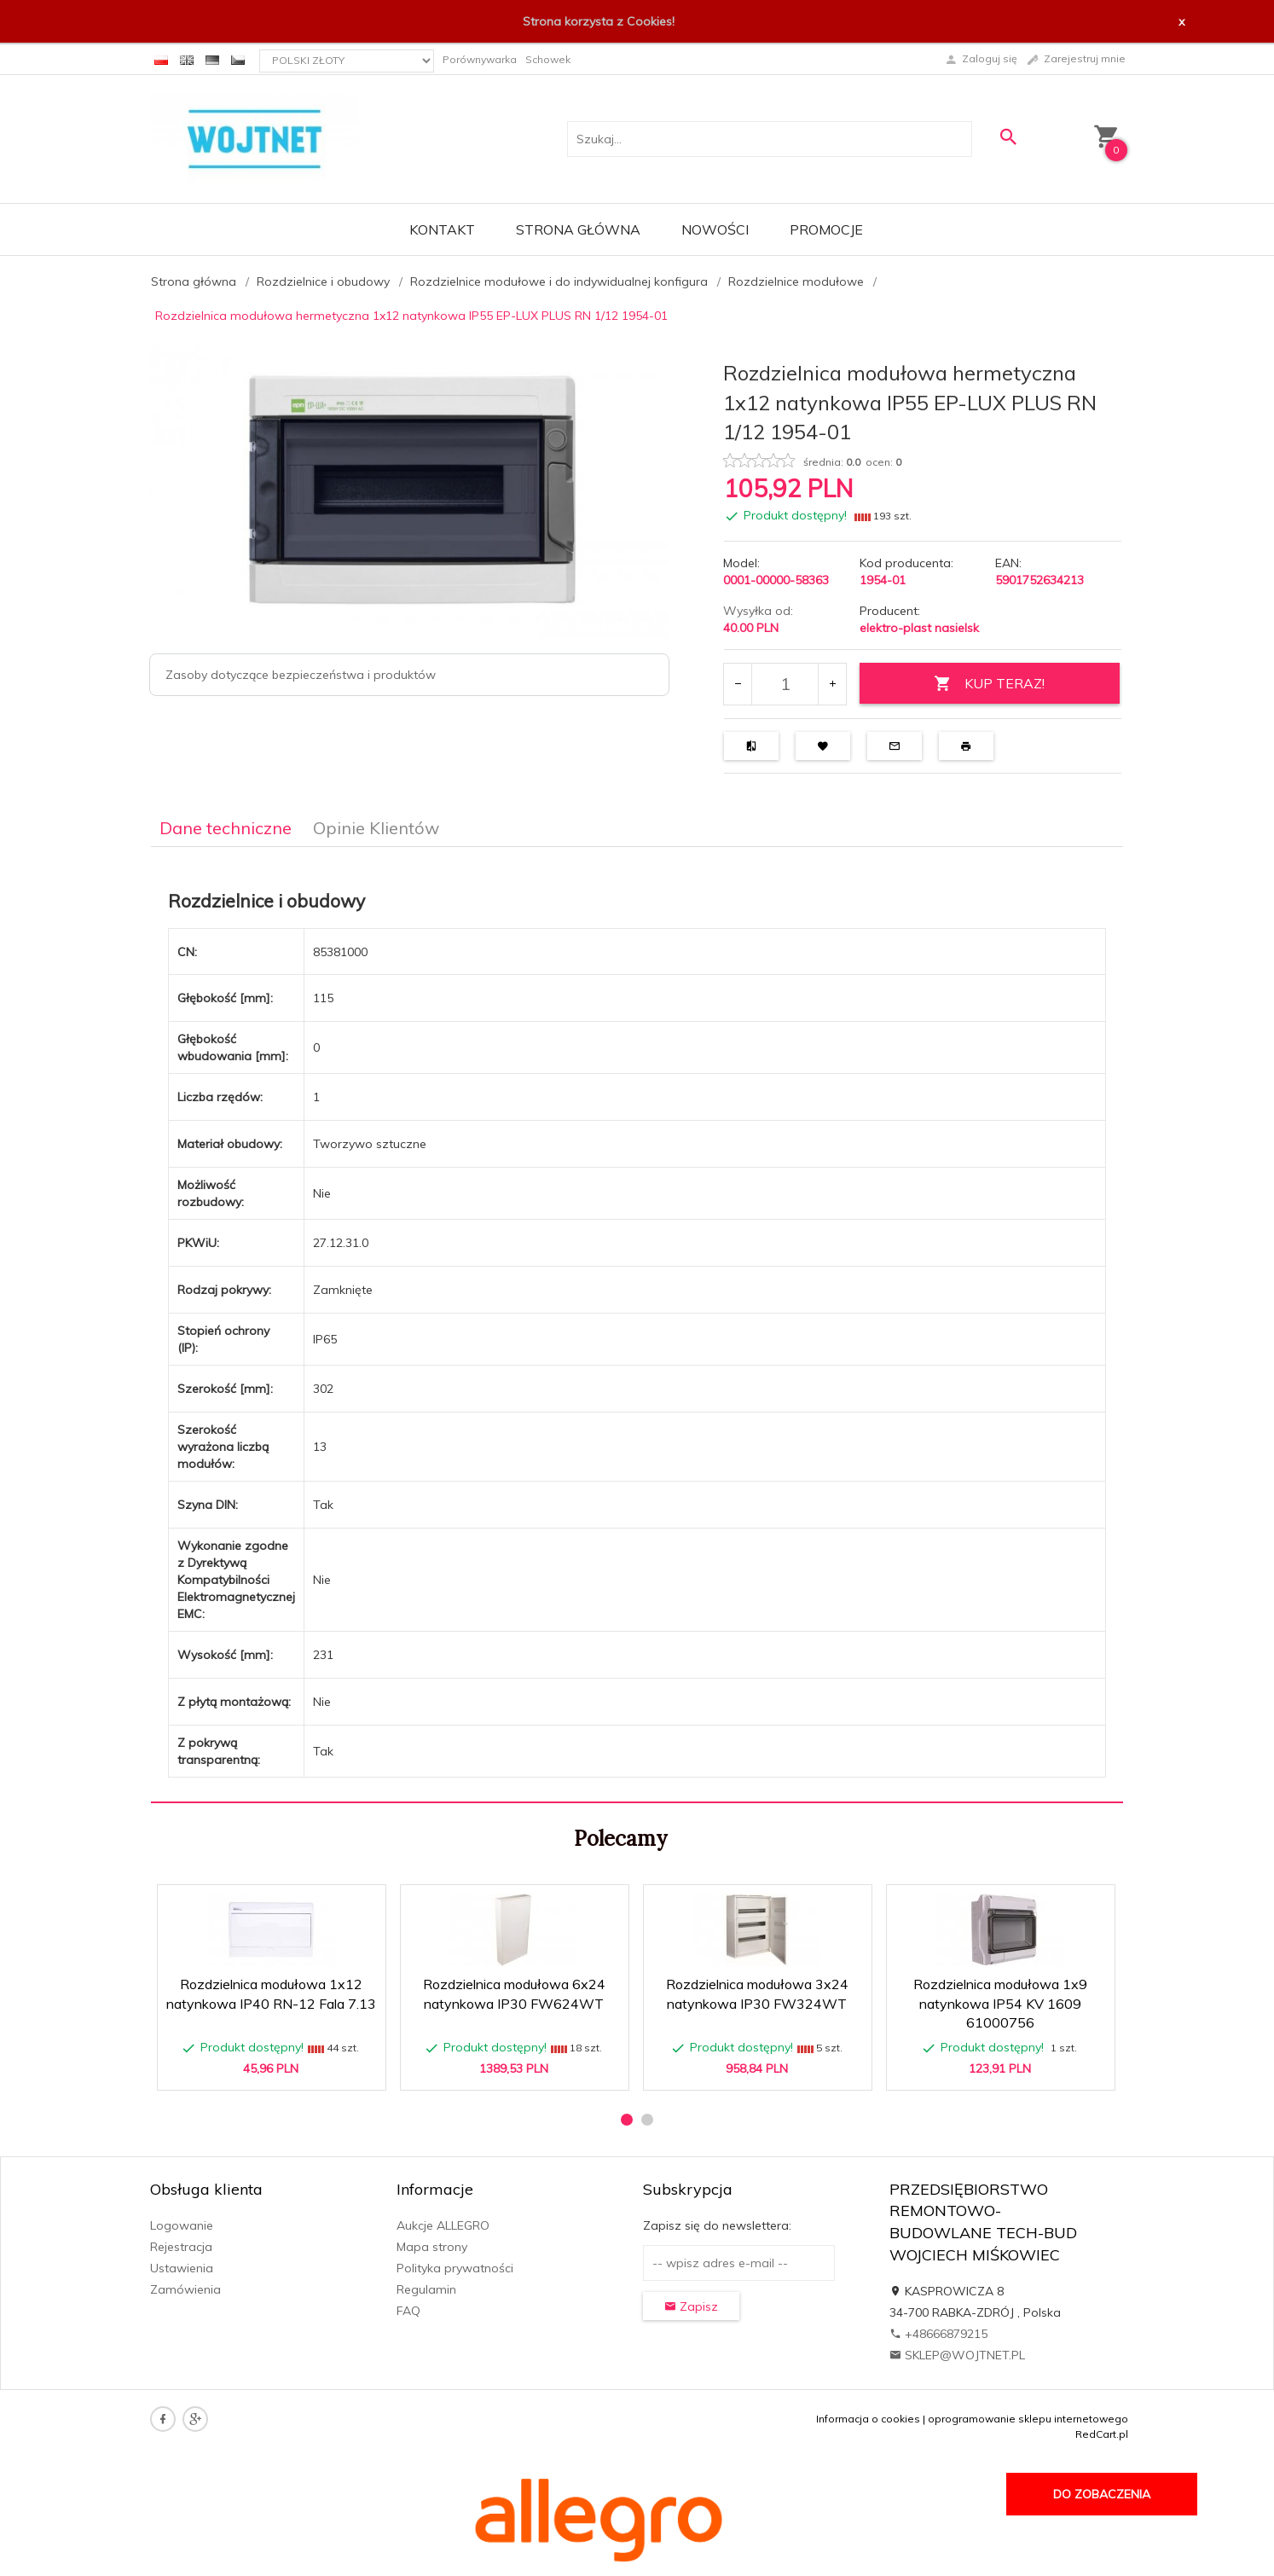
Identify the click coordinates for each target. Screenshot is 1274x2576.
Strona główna (578, 229)
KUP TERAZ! (989, 684)
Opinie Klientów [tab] (376, 827)
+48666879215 (938, 2333)
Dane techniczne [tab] (225, 827)
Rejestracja (181, 2246)
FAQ (408, 2310)
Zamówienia (185, 2289)
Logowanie (181, 2225)
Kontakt (442, 229)
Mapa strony (432, 2246)
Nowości (715, 229)
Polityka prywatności (455, 2268)
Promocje (826, 229)
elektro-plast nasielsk (919, 627)
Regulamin (426, 2289)
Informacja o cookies (868, 2418)
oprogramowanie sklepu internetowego (1028, 2418)
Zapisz (691, 2306)
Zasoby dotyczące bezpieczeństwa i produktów (300, 674)
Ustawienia (181, 2268)
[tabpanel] (637, 1325)
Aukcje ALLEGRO (443, 2225)
